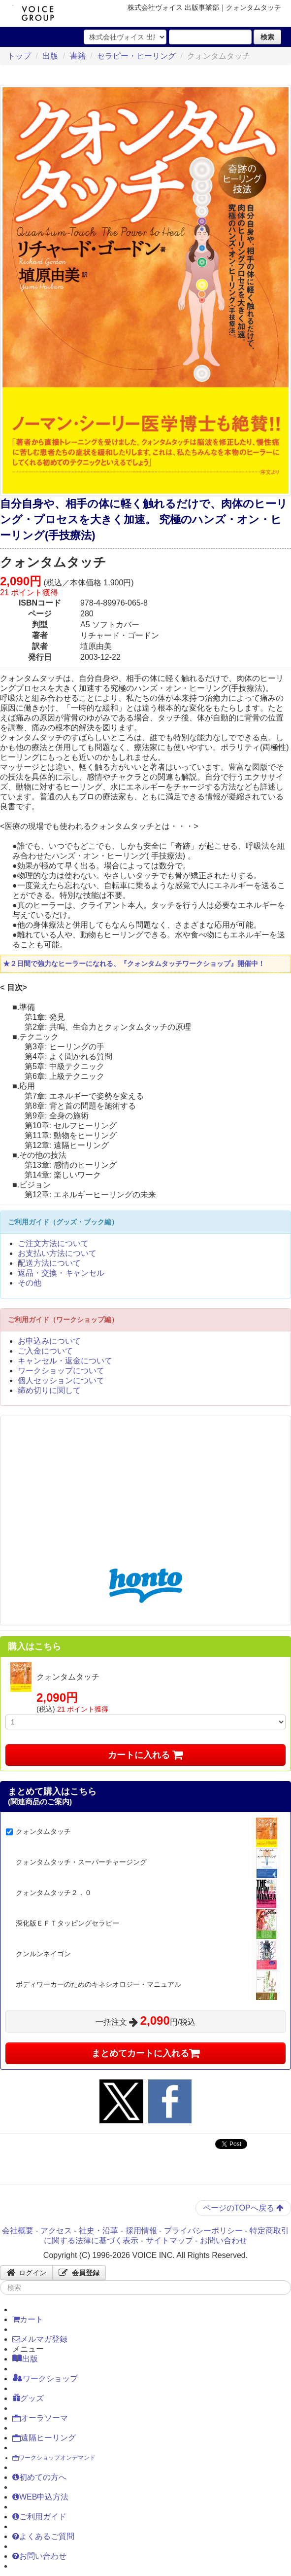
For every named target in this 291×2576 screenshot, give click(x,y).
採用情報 (141, 2230)
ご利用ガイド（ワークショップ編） (63, 1320)
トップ (19, 56)
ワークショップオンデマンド (54, 2457)
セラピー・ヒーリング (136, 56)
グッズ (28, 2398)
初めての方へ (39, 2477)
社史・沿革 (98, 2230)
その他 (29, 1283)
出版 (50, 56)
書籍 (78, 56)
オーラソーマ (40, 2418)
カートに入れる (145, 1755)
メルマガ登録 (39, 2339)
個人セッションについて (61, 1380)
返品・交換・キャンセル (61, 1273)
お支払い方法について (57, 1253)
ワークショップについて (61, 1370)
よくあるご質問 (43, 2536)
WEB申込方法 (40, 2497)
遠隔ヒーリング (44, 2437)
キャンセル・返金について (65, 1361)
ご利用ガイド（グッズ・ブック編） (63, 1222)
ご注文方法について (53, 1243)
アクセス (56, 2230)
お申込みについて (49, 1341)
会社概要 (17, 2230)
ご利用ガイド (39, 2516)
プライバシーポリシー (203, 2230)
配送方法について (49, 1263)
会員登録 (79, 2273)
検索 (267, 37)
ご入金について (45, 1351)
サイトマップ (169, 2240)
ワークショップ (45, 2378)
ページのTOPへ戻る (243, 2208)
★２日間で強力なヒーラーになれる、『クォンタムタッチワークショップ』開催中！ (134, 963)
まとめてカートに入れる (146, 2053)
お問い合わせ (223, 2240)
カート (27, 2319)
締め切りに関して (49, 1390)
